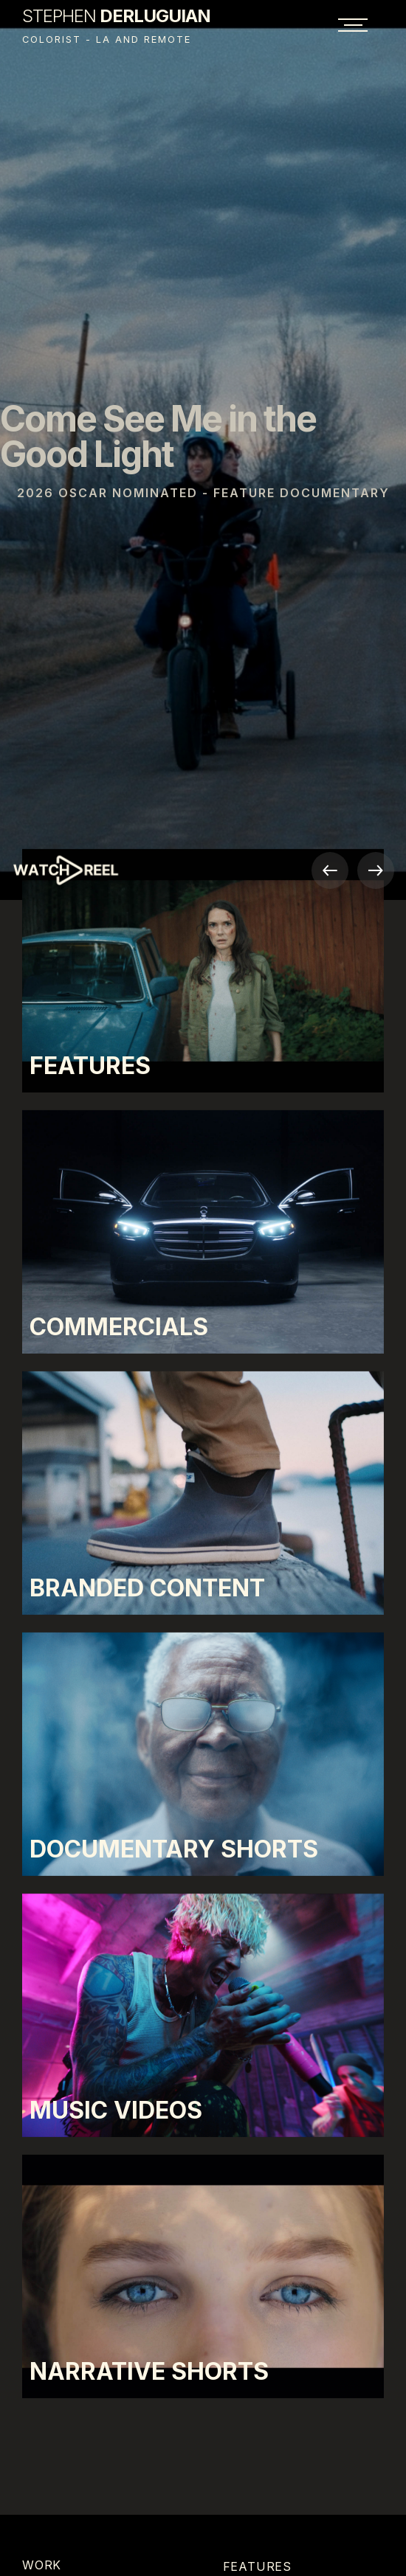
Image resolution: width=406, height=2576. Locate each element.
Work (41, 2565)
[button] (330, 870)
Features (257, 2566)
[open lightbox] (97, 873)
